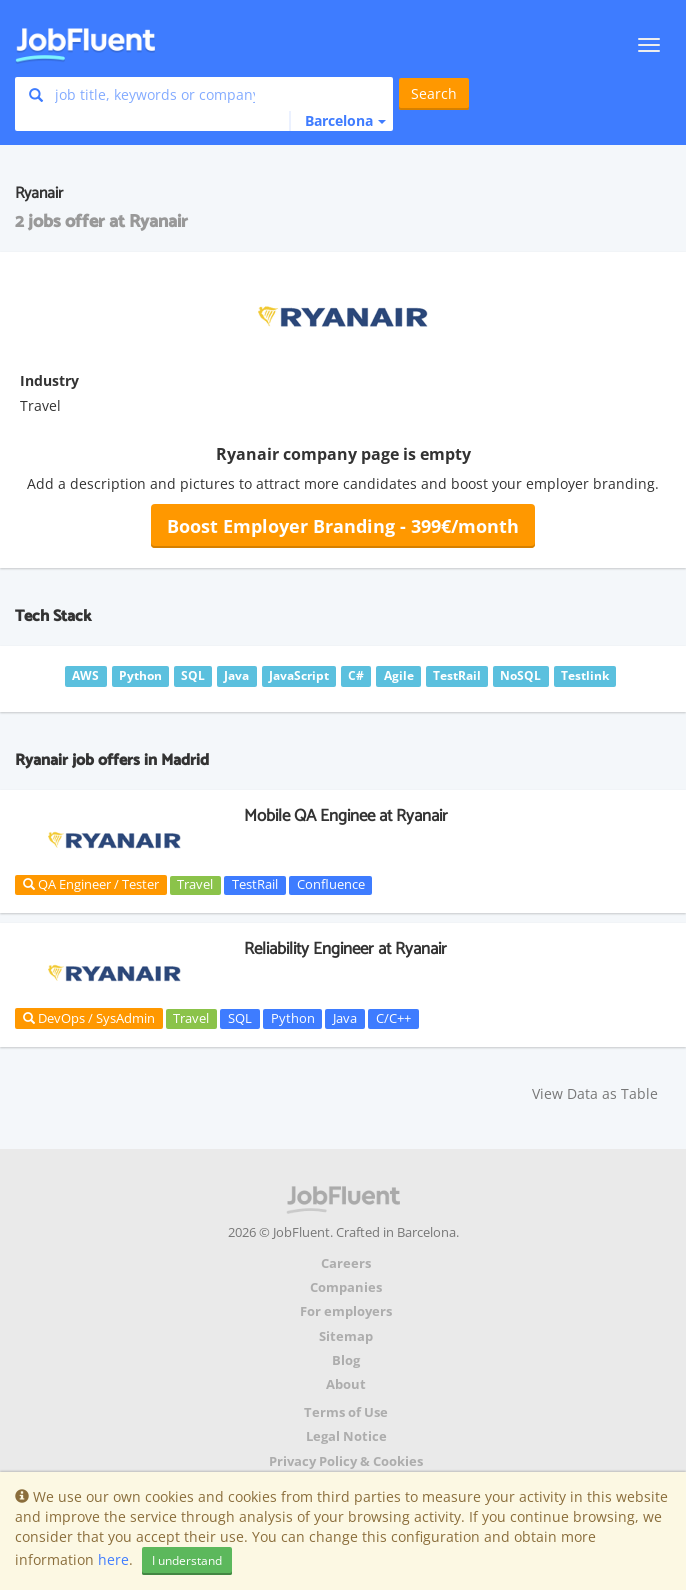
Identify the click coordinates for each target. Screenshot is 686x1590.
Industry (49, 380)
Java (345, 1018)
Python (293, 1018)
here (113, 1559)
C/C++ (393, 1018)
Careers (346, 1263)
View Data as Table (595, 1093)
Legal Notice (346, 1436)
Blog (346, 1360)
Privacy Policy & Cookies (346, 1461)
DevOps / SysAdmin (89, 1018)
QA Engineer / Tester (91, 884)
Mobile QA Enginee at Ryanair (346, 816)
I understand (187, 1560)
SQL (240, 1018)
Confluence (331, 885)
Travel (195, 885)
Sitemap (346, 1336)
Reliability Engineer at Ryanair (345, 949)
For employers (346, 1311)
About (346, 1384)
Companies (346, 1287)
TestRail (255, 885)
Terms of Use (346, 1412)
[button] (337, 121)
